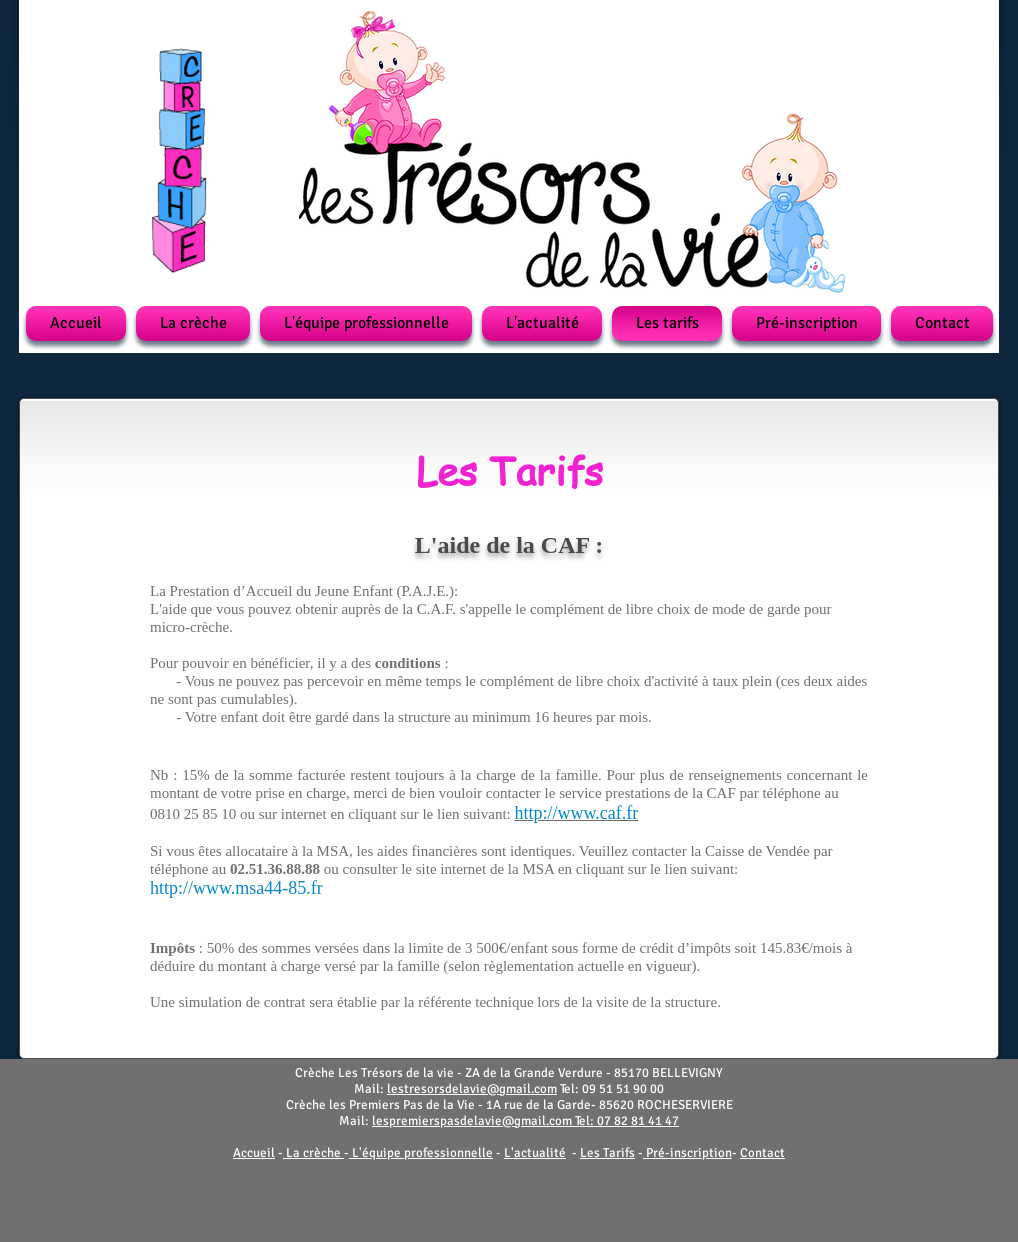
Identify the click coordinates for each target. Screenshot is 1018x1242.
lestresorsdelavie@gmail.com (472, 1089)
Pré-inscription (689, 1153)
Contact (762, 1153)
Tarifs (619, 1153)
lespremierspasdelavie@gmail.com (472, 1121)
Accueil (254, 1153)
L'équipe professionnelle (422, 1153)
